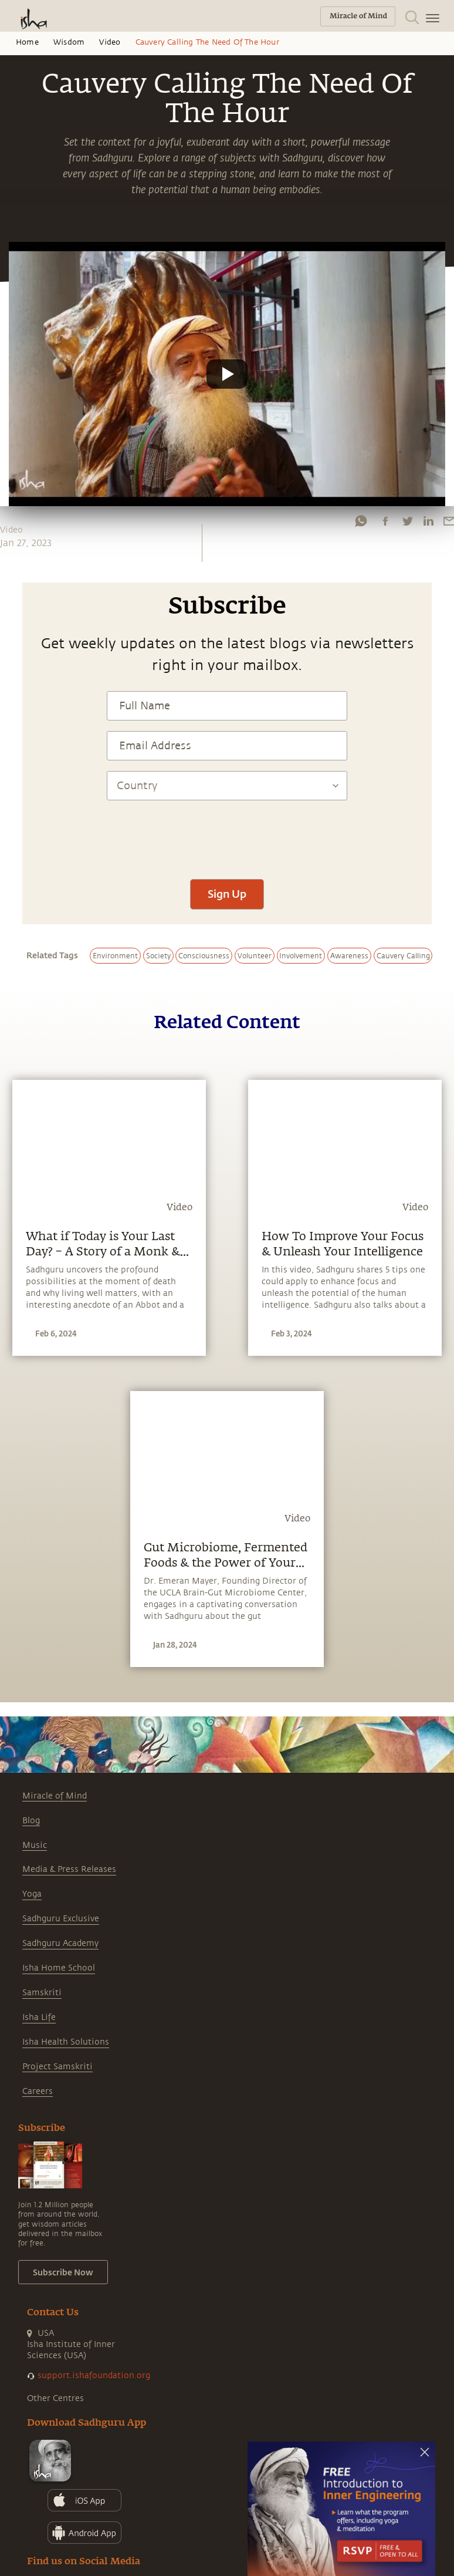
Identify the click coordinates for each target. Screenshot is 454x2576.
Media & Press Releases (69, 1869)
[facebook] (385, 521)
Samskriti (42, 1992)
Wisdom (68, 42)
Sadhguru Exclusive (60, 1918)
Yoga (32, 1894)
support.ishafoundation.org (94, 2375)
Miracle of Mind (54, 1796)
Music (34, 1845)
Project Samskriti (57, 2066)
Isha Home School (58, 1968)
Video (109, 42)
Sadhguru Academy (60, 1943)
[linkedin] (428, 521)
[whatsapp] (360, 521)
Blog (31, 1820)
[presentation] (227, 834)
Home (27, 42)
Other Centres (55, 2398)
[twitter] (407, 521)
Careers (37, 2091)
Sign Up (227, 894)
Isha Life (39, 2017)
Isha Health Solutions (65, 2042)
